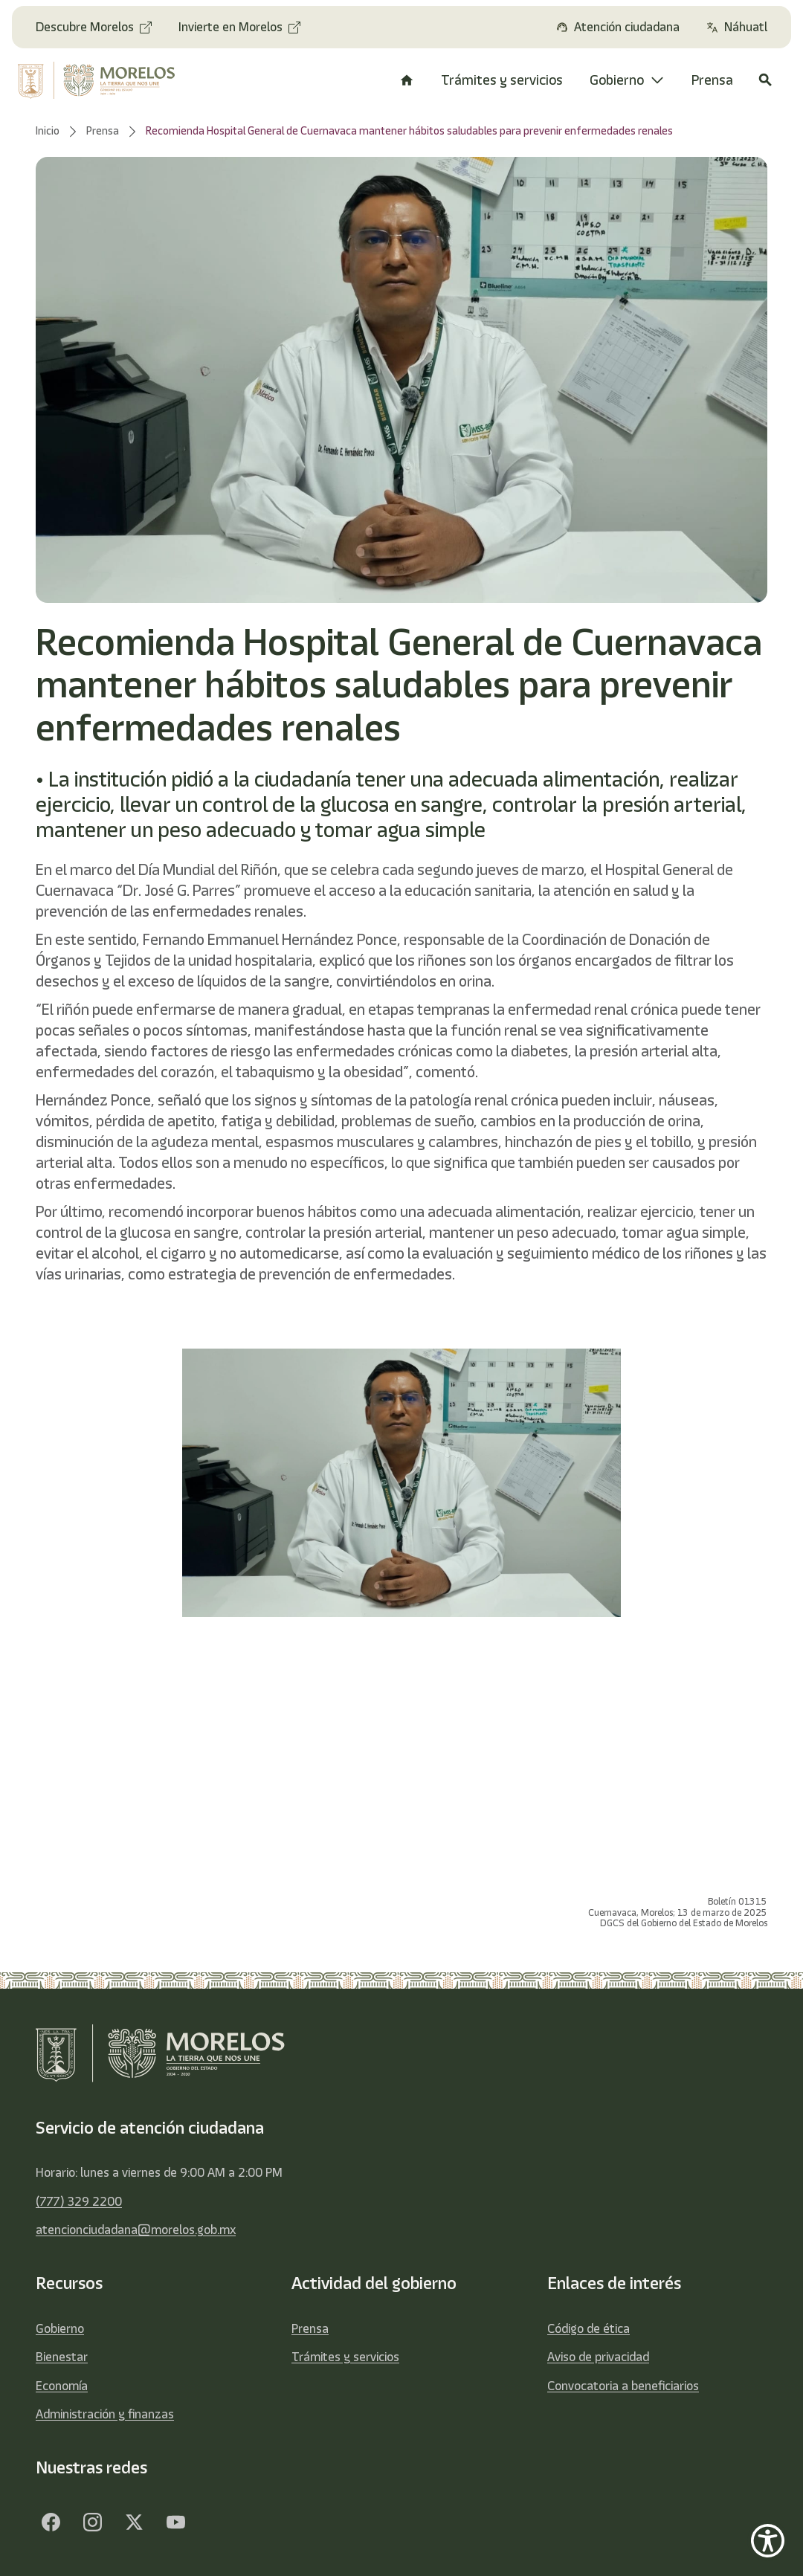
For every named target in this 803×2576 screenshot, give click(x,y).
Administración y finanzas (105, 2414)
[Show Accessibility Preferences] (767, 2540)
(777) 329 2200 (79, 2201)
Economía (62, 2386)
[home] (99, 80)
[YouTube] (175, 2522)
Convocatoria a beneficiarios (623, 2386)
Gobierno (60, 2328)
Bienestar (62, 2357)
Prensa (310, 2328)
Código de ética (588, 2328)
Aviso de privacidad (598, 2357)
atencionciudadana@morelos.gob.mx (136, 2229)
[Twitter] (134, 2522)
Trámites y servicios (345, 2357)
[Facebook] (50, 2522)
